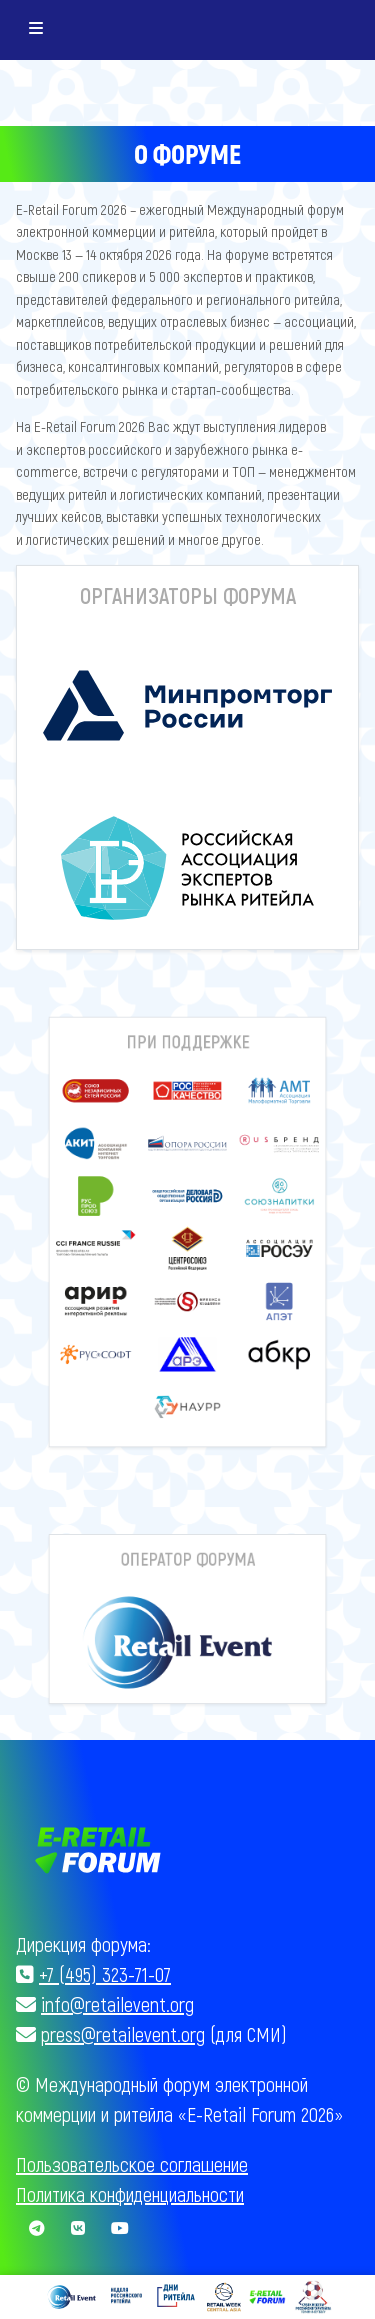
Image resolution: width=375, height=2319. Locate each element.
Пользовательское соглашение (132, 2164)
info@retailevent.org (117, 2004)
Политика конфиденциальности (130, 2194)
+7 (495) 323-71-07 (105, 1974)
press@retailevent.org (123, 2034)
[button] (112, 1160)
